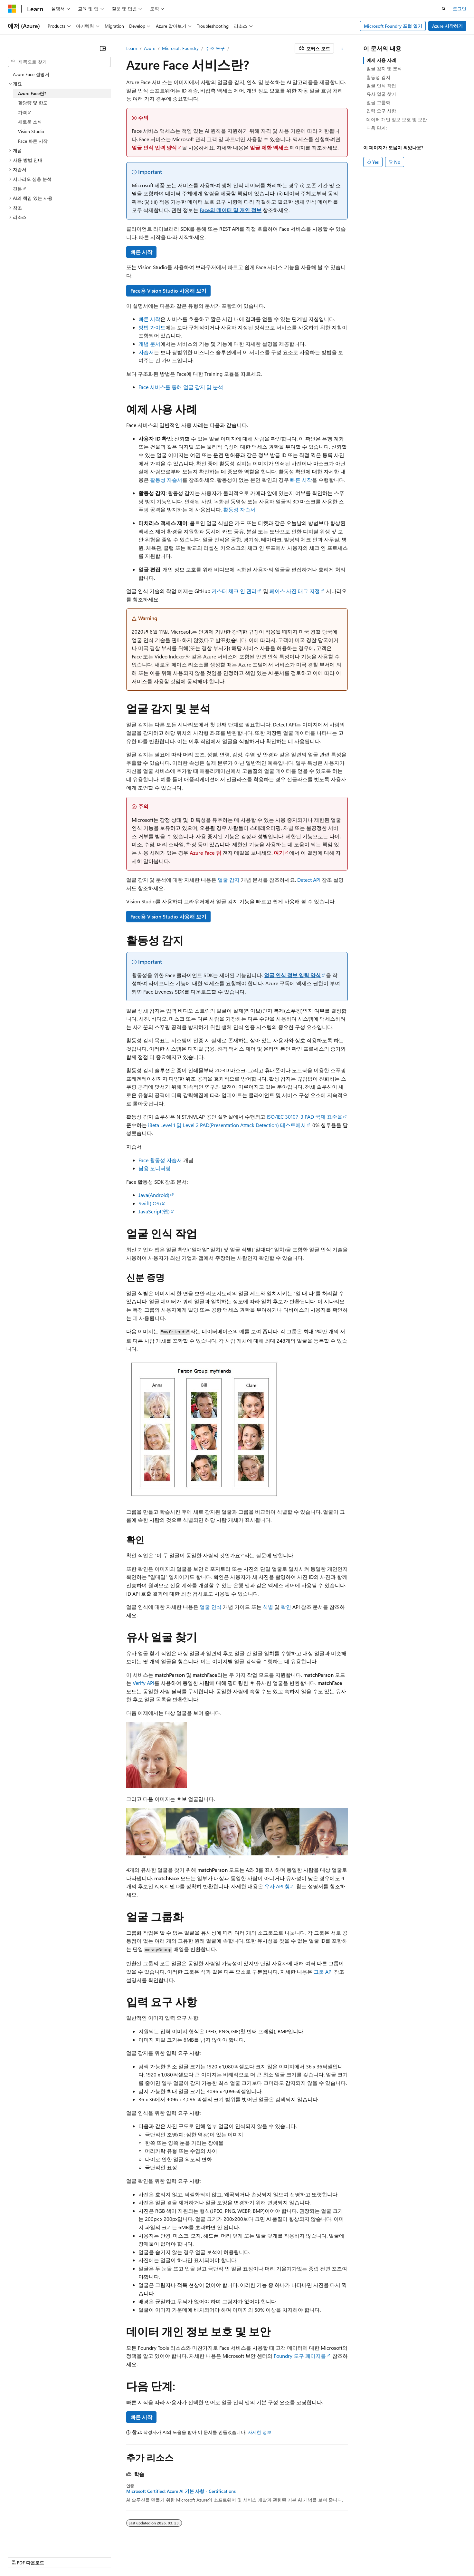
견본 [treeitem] (17, 189)
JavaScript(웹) (154, 1211)
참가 (271, 2556)
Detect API (308, 879)
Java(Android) (153, 1194)
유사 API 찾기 (279, 1886)
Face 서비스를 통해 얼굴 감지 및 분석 (180, 387)
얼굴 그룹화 (378, 102)
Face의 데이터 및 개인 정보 (230, 210)
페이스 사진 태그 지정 (295, 591)
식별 (268, 1606)
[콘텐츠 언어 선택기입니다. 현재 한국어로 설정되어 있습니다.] (21, 2556)
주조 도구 (215, 48)
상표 (413, 2556)
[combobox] (59, 62)
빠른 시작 (141, 251)
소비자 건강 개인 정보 (347, 2556)
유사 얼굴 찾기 (381, 94)
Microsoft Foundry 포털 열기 (393, 26)
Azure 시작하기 (447, 26)
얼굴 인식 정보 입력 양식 (292, 975)
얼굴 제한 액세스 (269, 147)
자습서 (146, 352)
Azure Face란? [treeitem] (32, 93)
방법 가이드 (152, 327)
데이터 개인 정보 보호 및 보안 (396, 119)
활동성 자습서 (166, 479)
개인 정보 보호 (298, 2556)
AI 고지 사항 (193, 2556)
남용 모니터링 (154, 1168)
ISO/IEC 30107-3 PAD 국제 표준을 (304, 1116)
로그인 (459, 8)
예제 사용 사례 (381, 60)
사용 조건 (392, 2556)
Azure (149, 48)
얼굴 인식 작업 (381, 86)
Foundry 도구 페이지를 (300, 2355)
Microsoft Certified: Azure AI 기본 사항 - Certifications (181, 2491)
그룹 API (323, 1971)
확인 (286, 1606)
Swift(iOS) (149, 1203)
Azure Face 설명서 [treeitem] (31, 74)
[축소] (103, 48)
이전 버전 (223, 2556)
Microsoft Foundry (180, 48)
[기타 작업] (342, 48)
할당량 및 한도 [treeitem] (33, 103)
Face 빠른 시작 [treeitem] (33, 141)
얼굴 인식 (211, 1606)
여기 (279, 852)
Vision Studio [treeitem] (31, 131)
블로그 (247, 2556)
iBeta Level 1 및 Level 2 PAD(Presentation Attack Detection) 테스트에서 (227, 1125)
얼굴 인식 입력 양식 (154, 147)
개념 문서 (149, 343)
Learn (131, 48)
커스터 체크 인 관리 (234, 591)
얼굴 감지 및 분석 (384, 68)
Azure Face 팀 (205, 852)
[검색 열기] (443, 9)
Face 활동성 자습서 (160, 1160)
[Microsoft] (12, 9)
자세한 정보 (259, 2432)
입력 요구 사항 (381, 111)
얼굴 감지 (229, 879)
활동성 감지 (378, 77)
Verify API (143, 1682)
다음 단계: (376, 128)
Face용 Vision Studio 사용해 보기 (168, 290)
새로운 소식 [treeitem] (30, 122)
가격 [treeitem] (22, 112)
